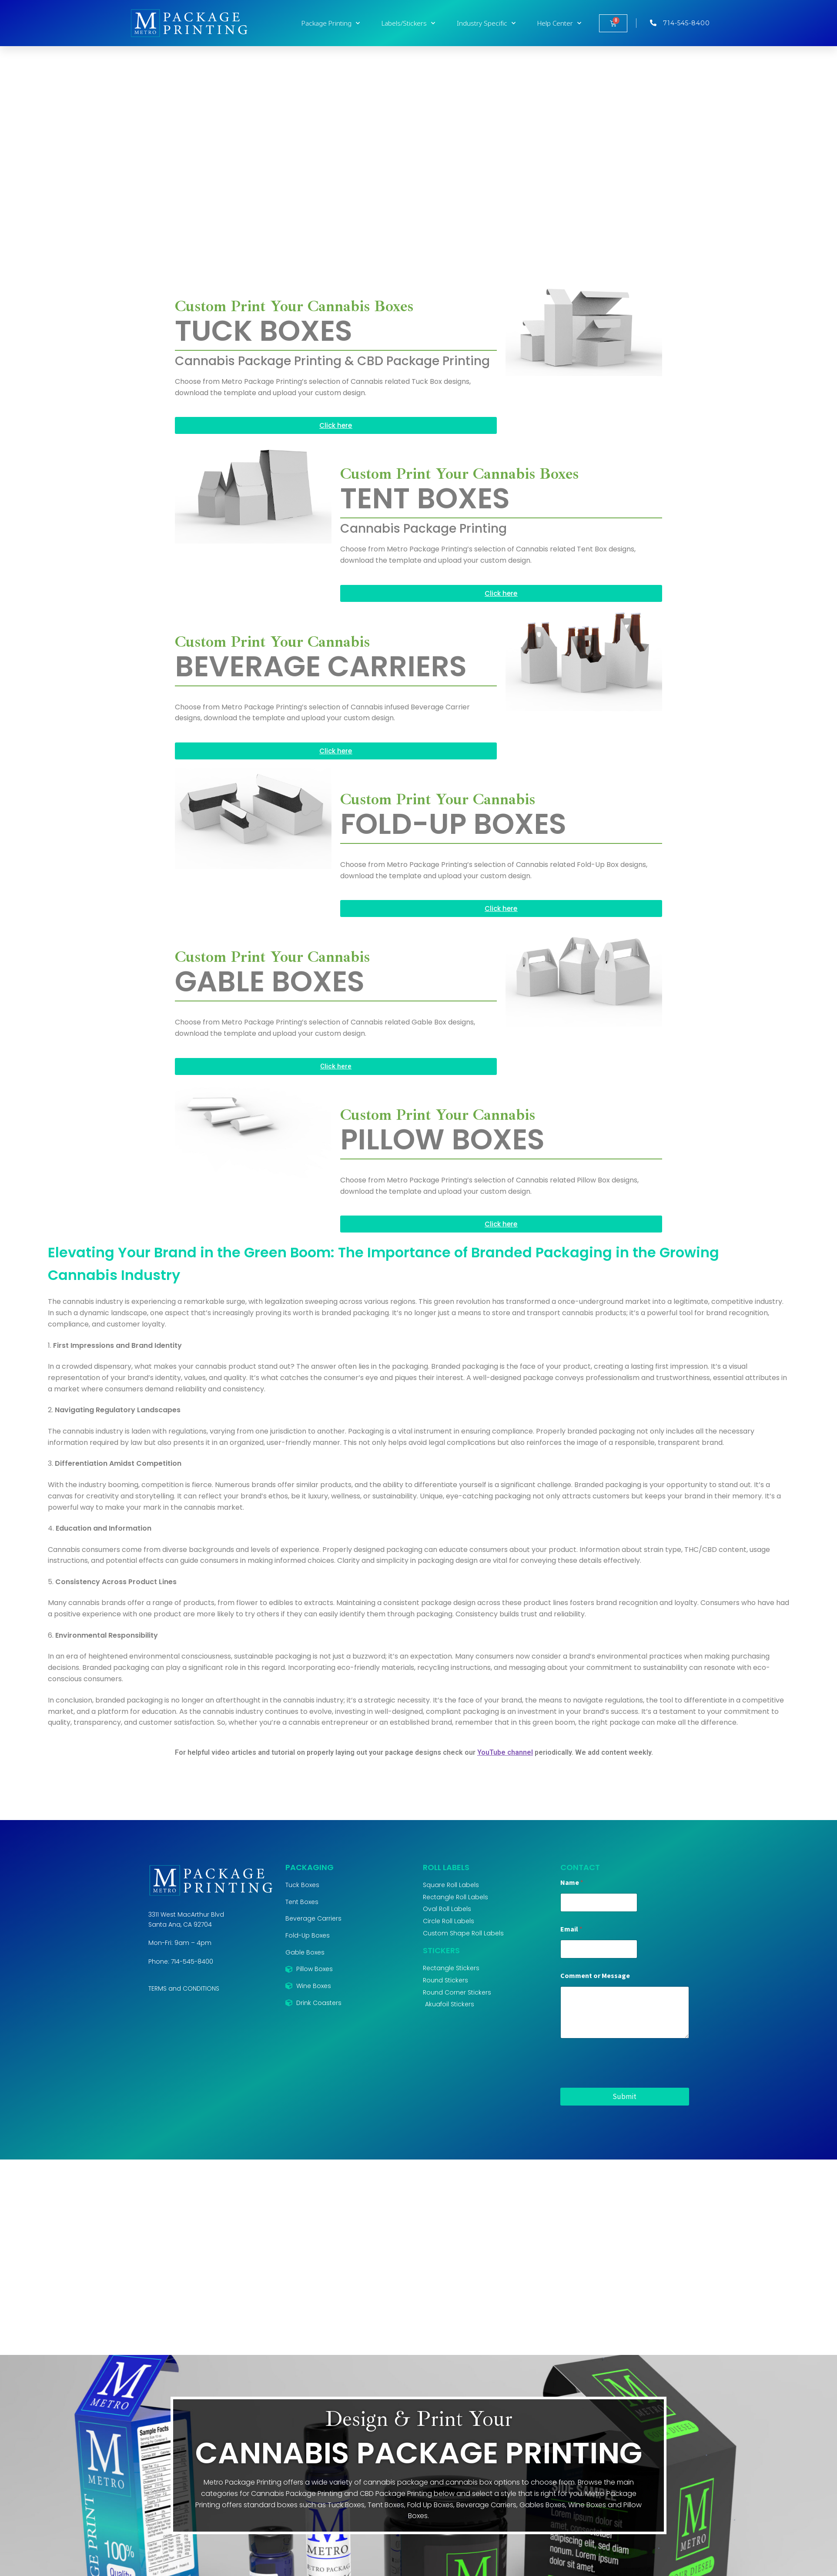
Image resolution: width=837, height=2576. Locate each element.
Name (571, 1882)
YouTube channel (505, 1752)
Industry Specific (486, 23)
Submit (624, 2096)
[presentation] (626, 2082)
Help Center (559, 23)
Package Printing (330, 23)
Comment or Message (595, 1975)
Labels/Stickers (408, 23)
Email (571, 1929)
